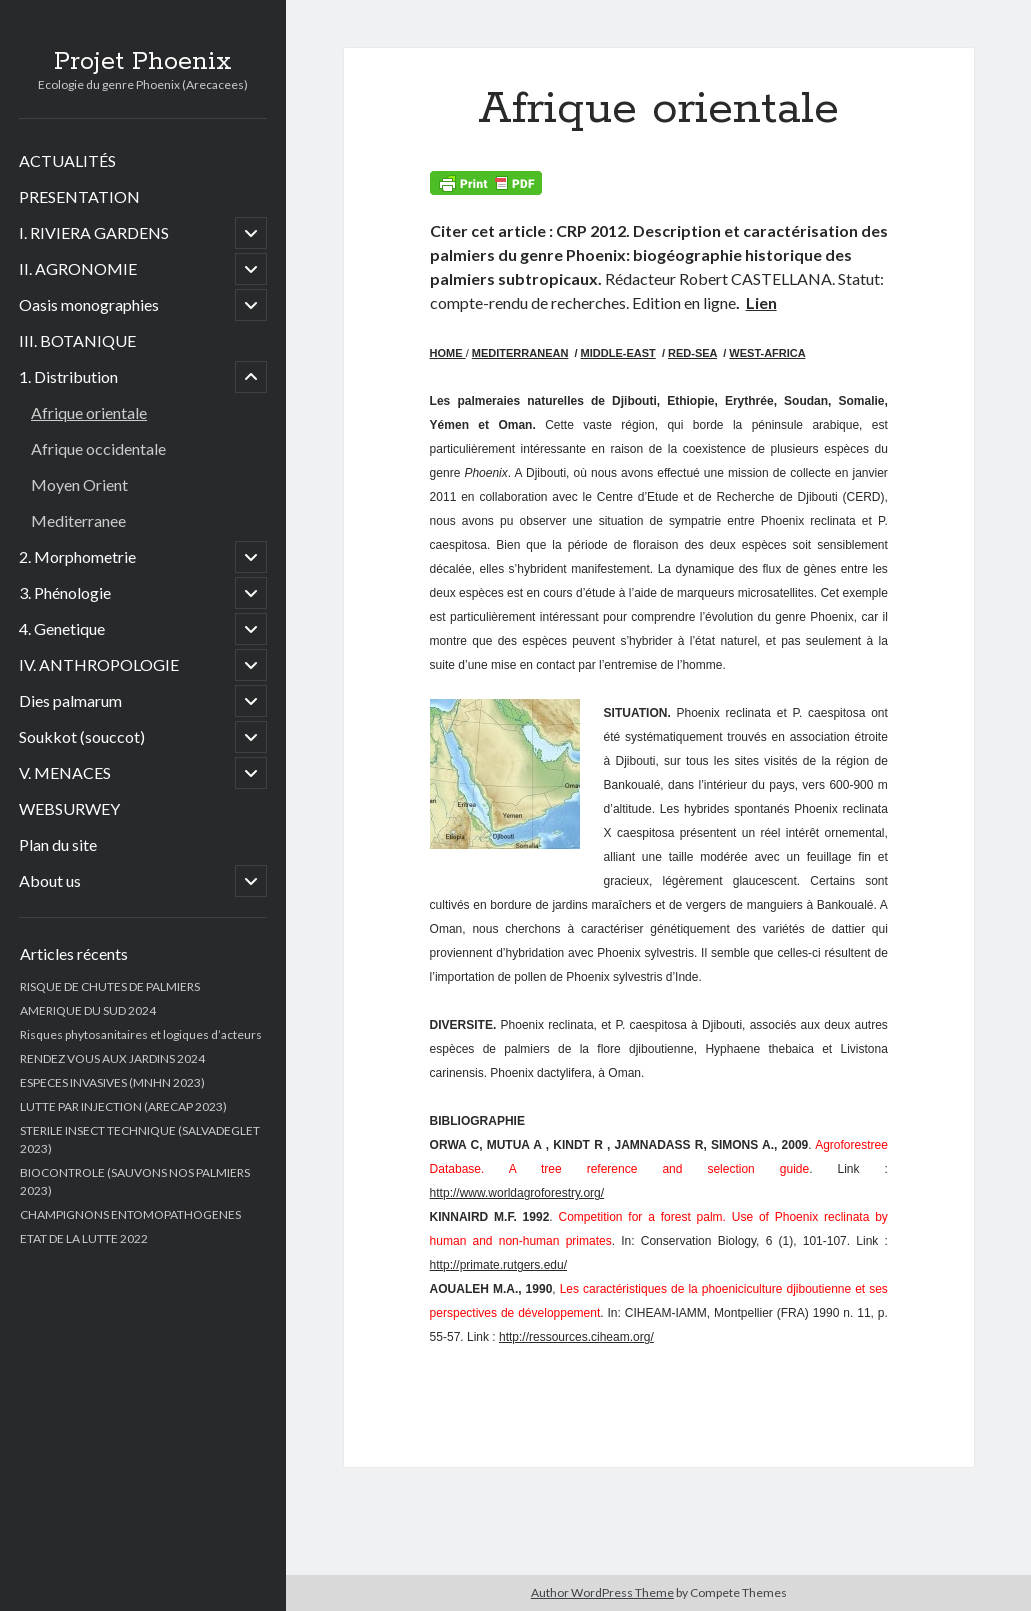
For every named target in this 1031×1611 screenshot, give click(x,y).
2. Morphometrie (77, 556)
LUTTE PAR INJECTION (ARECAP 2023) (123, 1106)
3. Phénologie (65, 592)
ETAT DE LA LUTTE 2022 (84, 1238)
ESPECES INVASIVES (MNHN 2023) (112, 1082)
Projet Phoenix (143, 62)
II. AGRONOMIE (78, 268)
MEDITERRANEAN (520, 353)
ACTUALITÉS (67, 160)
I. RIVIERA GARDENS (94, 232)
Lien (761, 302)
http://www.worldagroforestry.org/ (517, 1193)
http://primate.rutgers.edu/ (498, 1265)
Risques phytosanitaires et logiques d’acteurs (141, 1034)
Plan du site (58, 844)
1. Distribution (68, 376)
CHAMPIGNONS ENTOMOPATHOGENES (130, 1214)
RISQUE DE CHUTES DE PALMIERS (110, 986)
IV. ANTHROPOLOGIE (99, 664)
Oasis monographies (89, 304)
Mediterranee (78, 520)
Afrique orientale (89, 412)
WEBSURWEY (69, 808)
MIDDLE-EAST (618, 353)
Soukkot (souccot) (82, 736)
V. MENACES (65, 772)
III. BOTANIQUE (77, 340)
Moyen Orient (79, 484)
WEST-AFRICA (767, 353)
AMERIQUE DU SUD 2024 (88, 1010)
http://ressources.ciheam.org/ (576, 1337)
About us (50, 880)
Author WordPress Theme (602, 1592)
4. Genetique (62, 628)
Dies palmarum (70, 700)
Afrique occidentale (98, 448)
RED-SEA (692, 353)
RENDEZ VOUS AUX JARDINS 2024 (112, 1058)
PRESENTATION (79, 196)
